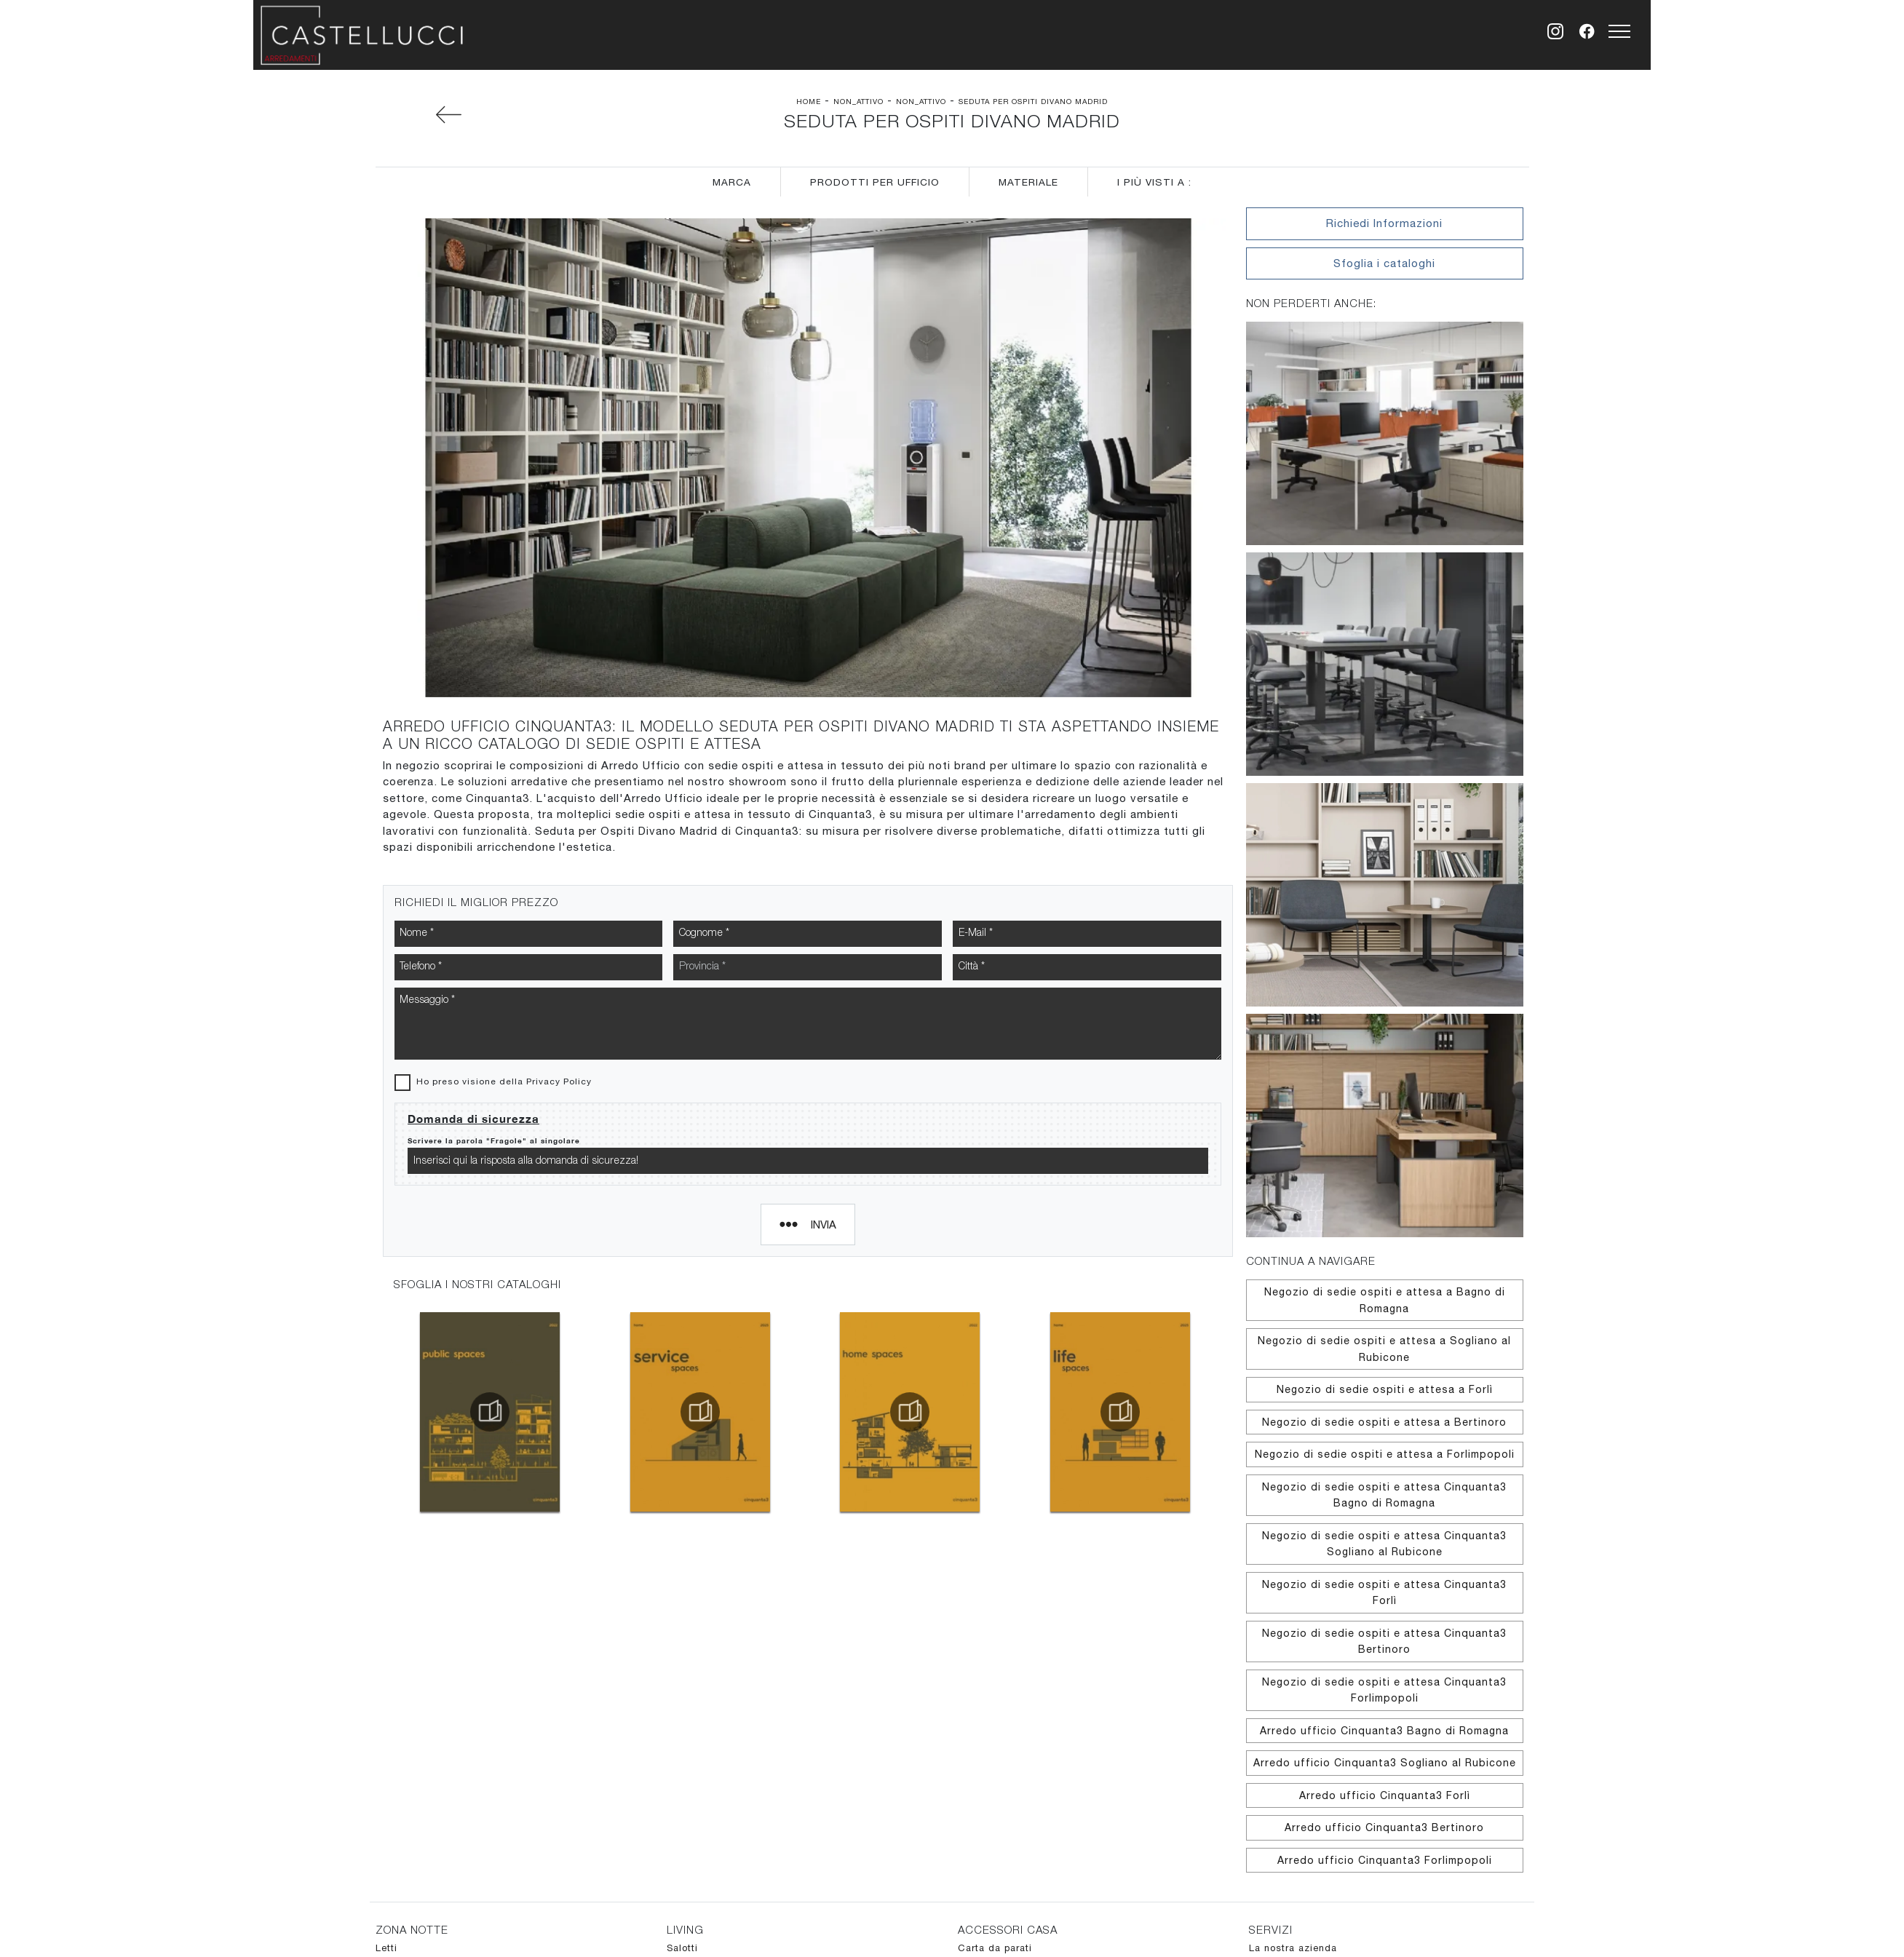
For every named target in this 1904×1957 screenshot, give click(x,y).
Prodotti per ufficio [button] (875, 182)
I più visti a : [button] (1154, 182)
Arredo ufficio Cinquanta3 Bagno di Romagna (1384, 1730)
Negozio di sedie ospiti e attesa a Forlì (1385, 1389)
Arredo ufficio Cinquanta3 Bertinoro (1384, 1827)
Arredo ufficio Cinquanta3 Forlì (1384, 1795)
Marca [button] (732, 182)
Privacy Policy (559, 940)
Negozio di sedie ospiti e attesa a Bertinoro (1384, 1422)
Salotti (682, 1947)
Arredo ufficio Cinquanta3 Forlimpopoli (1384, 1860)
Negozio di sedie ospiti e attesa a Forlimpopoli (1385, 1454)
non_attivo (858, 101)
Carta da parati (995, 1947)
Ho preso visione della (504, 940)
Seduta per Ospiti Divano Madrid (1033, 101)
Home (808, 101)
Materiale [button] (1028, 182)
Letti (386, 1947)
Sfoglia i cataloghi (1384, 263)
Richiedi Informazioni (1384, 223)
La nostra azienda (1293, 1947)
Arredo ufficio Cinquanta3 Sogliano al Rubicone (1384, 1763)
